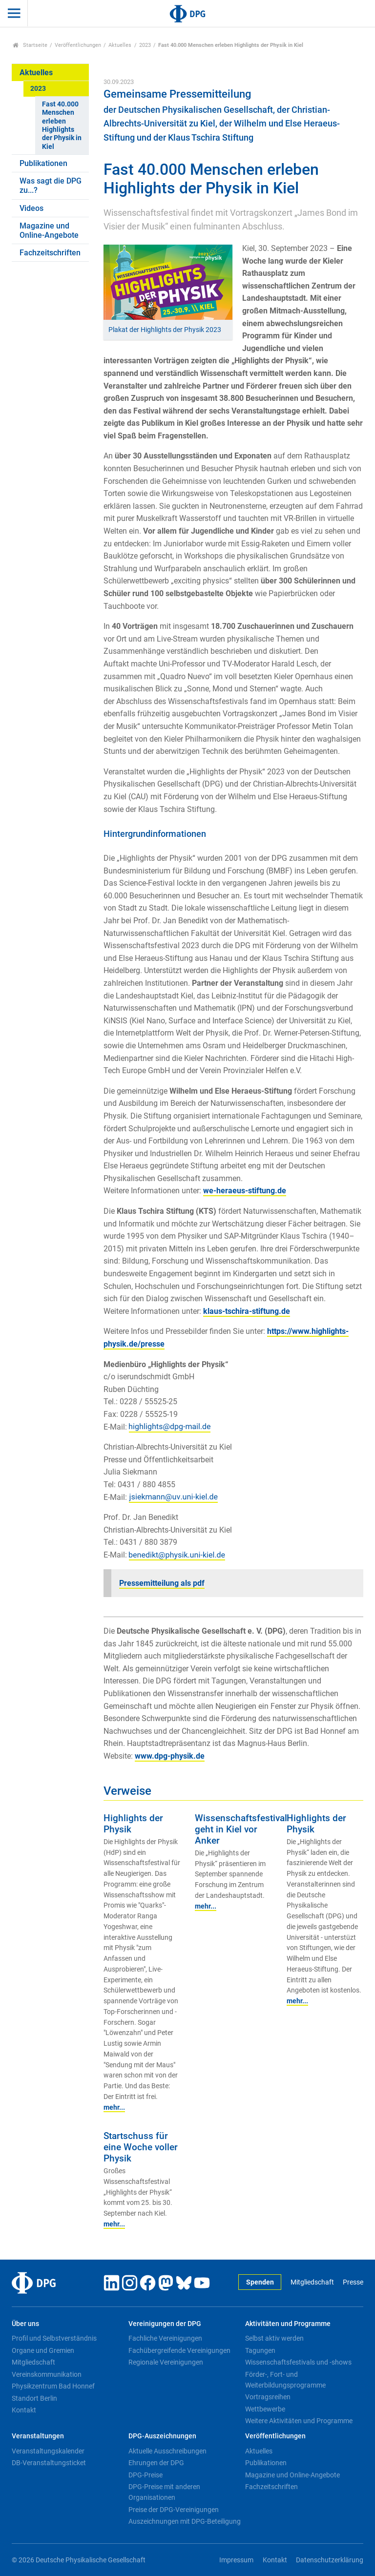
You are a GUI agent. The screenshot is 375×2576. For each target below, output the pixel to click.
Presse (353, 2282)
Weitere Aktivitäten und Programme (299, 2421)
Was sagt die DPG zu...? (51, 185)
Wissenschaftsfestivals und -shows (298, 2362)
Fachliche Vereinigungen (165, 2338)
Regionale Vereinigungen (165, 2362)
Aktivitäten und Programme (288, 2324)
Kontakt (24, 2410)
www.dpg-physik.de (170, 1756)
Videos (31, 208)
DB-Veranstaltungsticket (49, 2463)
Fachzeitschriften (50, 252)
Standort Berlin (34, 2398)
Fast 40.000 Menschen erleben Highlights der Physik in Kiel (62, 125)
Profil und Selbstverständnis (54, 2338)
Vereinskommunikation (47, 2374)
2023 (145, 45)
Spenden (260, 2282)
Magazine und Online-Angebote (49, 230)
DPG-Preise (145, 2475)
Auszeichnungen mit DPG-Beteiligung (184, 2521)
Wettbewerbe (265, 2409)
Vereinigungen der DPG (164, 2324)
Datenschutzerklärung (329, 2560)
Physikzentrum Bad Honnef (53, 2386)
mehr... (114, 2107)
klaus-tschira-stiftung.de (246, 1311)
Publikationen (43, 163)
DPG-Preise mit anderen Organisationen (164, 2492)
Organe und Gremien (43, 2350)
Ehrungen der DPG (156, 2463)
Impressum (236, 2560)
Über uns (25, 2324)
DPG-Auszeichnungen (162, 2436)
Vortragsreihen (268, 2397)
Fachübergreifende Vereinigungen (179, 2350)
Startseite (30, 45)
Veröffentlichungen (78, 45)
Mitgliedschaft (312, 2282)
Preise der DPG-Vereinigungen (173, 2510)
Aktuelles (119, 45)
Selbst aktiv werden (274, 2338)
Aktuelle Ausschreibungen (167, 2451)
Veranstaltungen (38, 2436)
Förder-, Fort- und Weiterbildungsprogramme (285, 2379)
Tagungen (260, 2350)
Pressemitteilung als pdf (162, 1583)
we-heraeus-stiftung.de (244, 1190)
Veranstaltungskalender (48, 2451)
